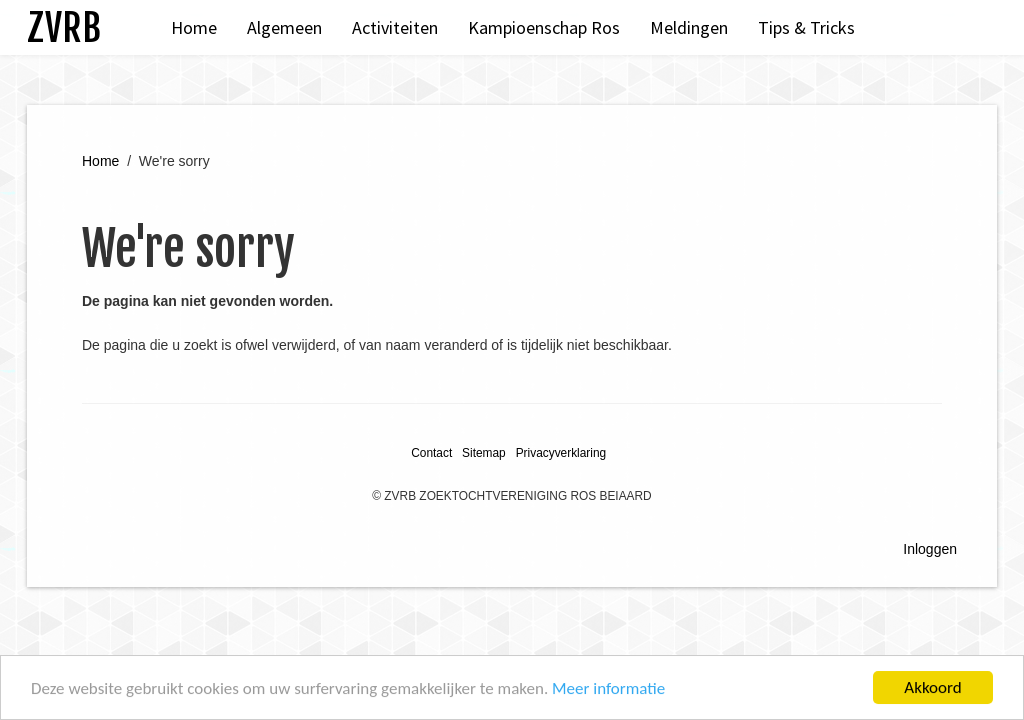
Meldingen (689, 27)
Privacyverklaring (561, 453)
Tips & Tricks (806, 27)
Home (194, 27)
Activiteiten (395, 27)
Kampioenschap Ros (544, 27)
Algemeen (284, 27)
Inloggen (930, 549)
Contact (431, 453)
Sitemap (484, 453)
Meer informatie (608, 690)
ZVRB (64, 27)
